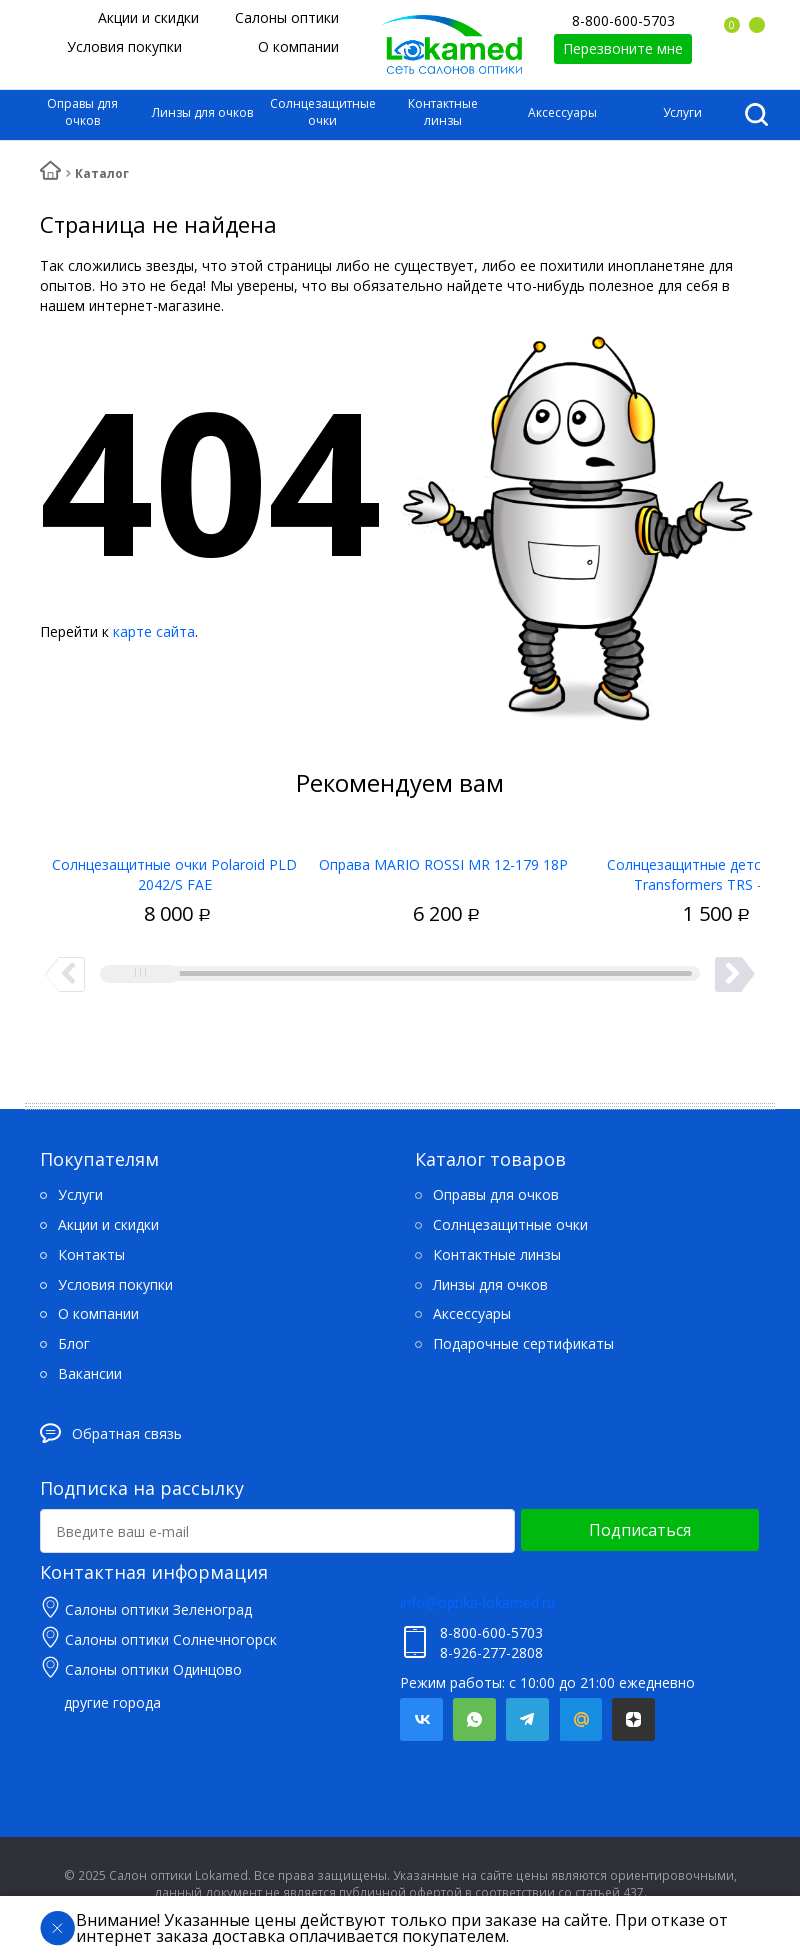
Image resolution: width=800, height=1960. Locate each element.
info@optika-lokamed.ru (477, 1602)
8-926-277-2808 (491, 1652)
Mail (580, 1719)
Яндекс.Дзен (633, 1719)
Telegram (527, 1719)
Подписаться (640, 1530)
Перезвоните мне (623, 48)
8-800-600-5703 (623, 20)
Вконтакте (421, 1719)
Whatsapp (474, 1719)
